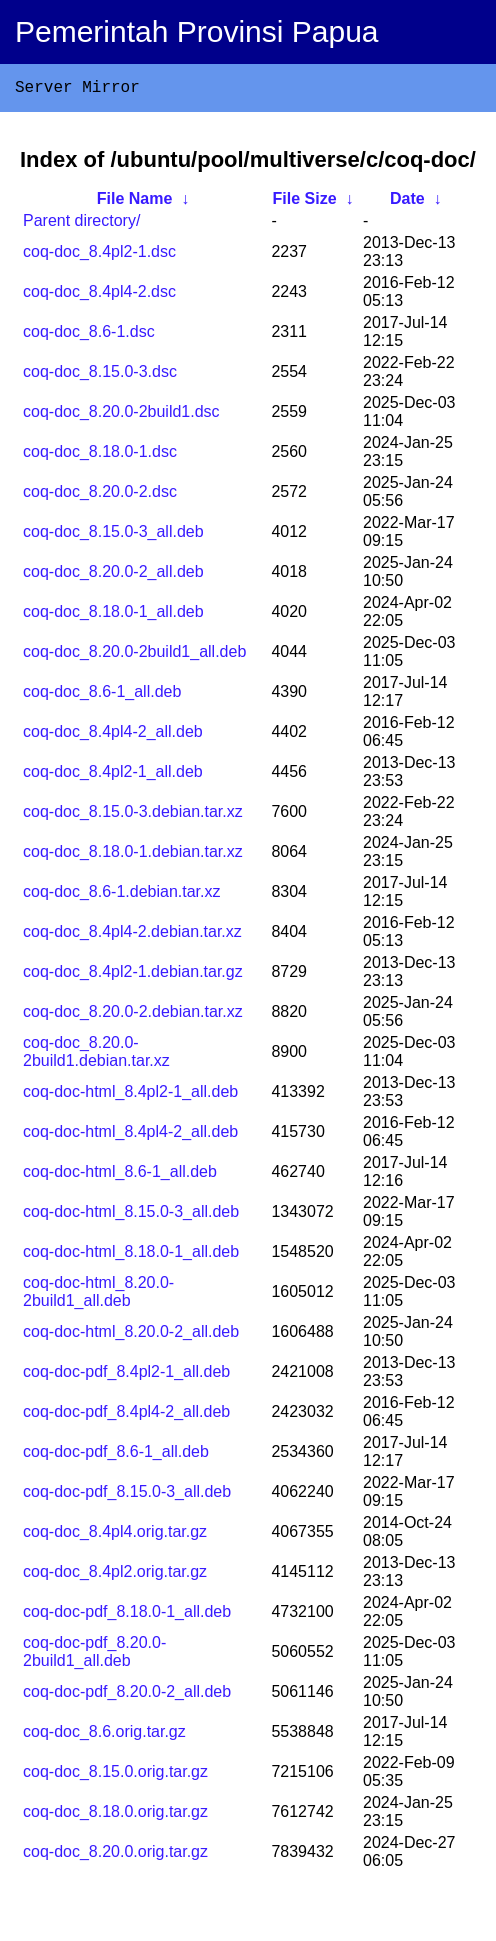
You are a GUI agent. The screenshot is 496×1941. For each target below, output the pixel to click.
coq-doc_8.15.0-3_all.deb (113, 535)
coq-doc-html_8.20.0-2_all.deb (131, 1335)
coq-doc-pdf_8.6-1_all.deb (116, 1455)
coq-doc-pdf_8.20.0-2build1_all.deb (94, 1655)
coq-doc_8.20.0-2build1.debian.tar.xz (96, 1055)
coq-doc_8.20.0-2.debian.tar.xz (133, 1015)
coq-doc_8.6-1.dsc (89, 335)
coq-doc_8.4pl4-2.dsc (99, 295)
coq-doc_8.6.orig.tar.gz (104, 1735)
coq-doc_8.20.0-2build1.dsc (121, 415)
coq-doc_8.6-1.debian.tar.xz (121, 895)
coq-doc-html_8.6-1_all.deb (120, 1175)
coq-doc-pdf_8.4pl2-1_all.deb (126, 1375)
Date (407, 202)
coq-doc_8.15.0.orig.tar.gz (115, 1775)
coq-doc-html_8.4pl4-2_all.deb (130, 1135)
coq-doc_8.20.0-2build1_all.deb (134, 655)
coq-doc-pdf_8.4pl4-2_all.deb (126, 1415)
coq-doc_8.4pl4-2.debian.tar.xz (132, 935)
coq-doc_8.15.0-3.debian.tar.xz (133, 815)
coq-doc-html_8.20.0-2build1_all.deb (98, 1295)
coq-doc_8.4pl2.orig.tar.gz (115, 1575)
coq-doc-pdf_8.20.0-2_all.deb (127, 1695)
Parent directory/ (81, 224)
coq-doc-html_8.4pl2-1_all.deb (130, 1095)
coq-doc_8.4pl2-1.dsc (99, 255)
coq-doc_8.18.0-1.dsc (100, 455)
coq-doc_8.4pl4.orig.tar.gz (115, 1535)
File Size (305, 202)
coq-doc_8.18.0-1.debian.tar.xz (133, 855)
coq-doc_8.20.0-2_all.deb (113, 575)
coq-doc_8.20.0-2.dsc (100, 495)
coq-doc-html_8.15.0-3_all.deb (131, 1215)
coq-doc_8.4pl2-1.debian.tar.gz (133, 975)
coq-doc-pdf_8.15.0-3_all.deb (127, 1495)
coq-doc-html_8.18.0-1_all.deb (131, 1255)
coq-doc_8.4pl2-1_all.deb (113, 775)
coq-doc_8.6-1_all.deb (102, 695)
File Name (135, 202)
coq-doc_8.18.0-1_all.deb (113, 615)
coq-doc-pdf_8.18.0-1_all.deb (127, 1615)
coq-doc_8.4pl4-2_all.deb (113, 735)
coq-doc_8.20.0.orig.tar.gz (115, 1855)
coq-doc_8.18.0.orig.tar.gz (115, 1815)
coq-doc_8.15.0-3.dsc (100, 375)
